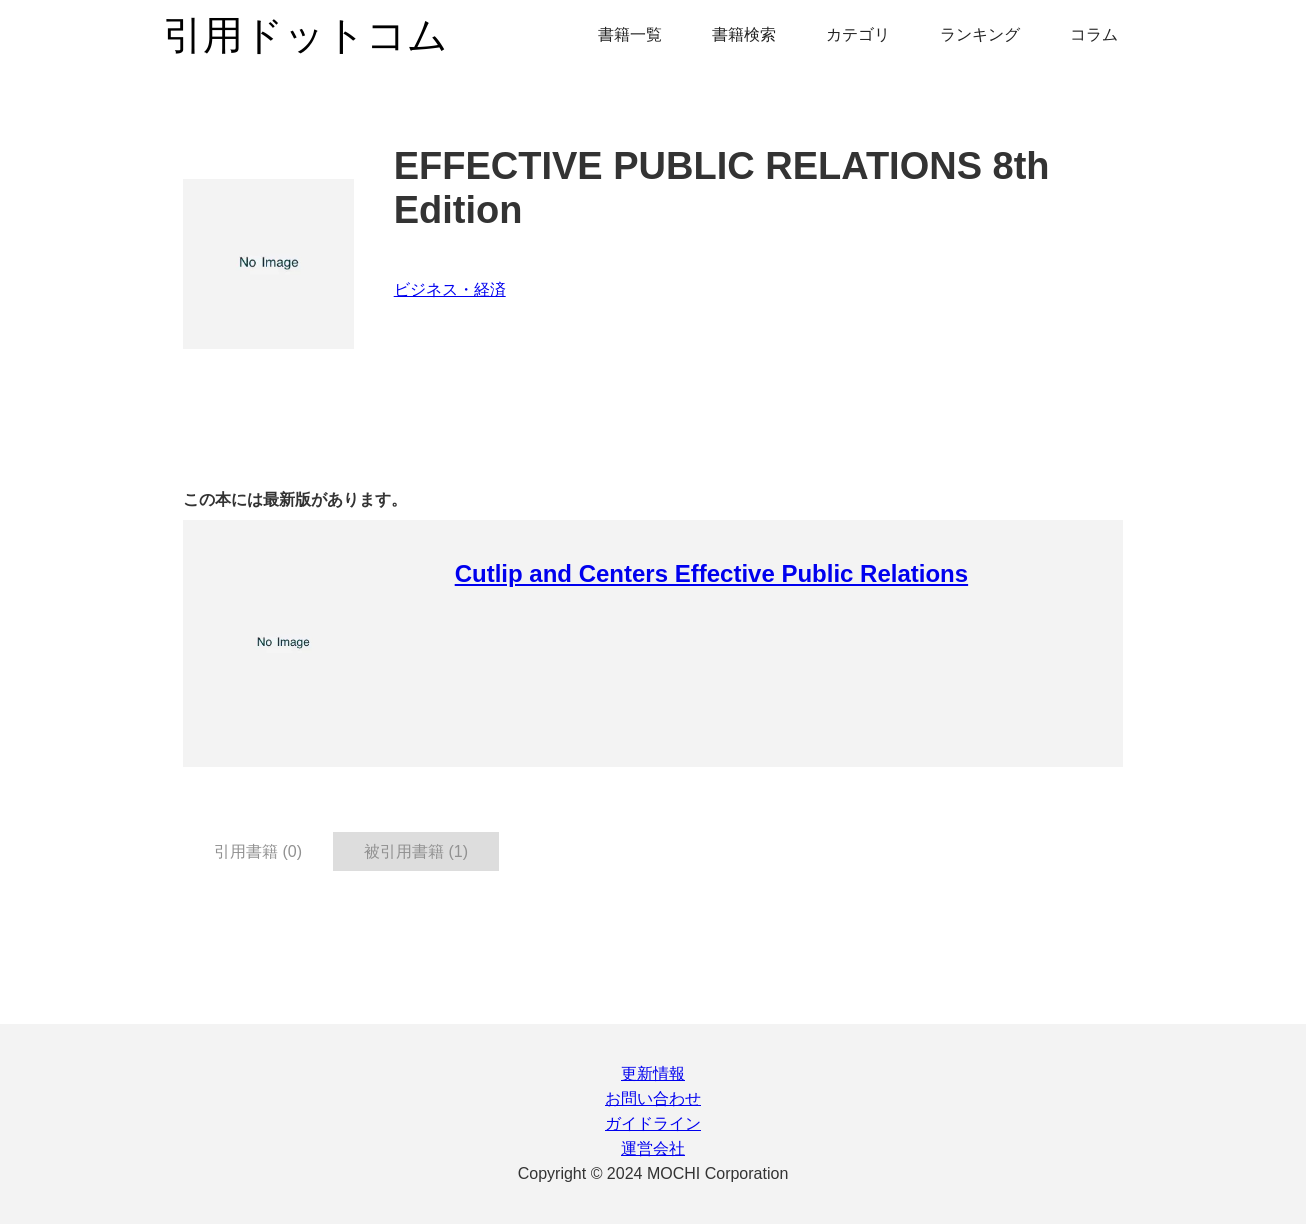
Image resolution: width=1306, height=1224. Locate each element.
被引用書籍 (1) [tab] (416, 851)
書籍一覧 (630, 34)
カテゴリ (858, 34)
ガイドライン (653, 1123)
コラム (1094, 34)
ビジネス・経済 (450, 289)
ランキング (980, 34)
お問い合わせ (653, 1098)
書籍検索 (744, 34)
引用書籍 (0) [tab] (258, 851)
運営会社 (653, 1148)
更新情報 (653, 1073)
